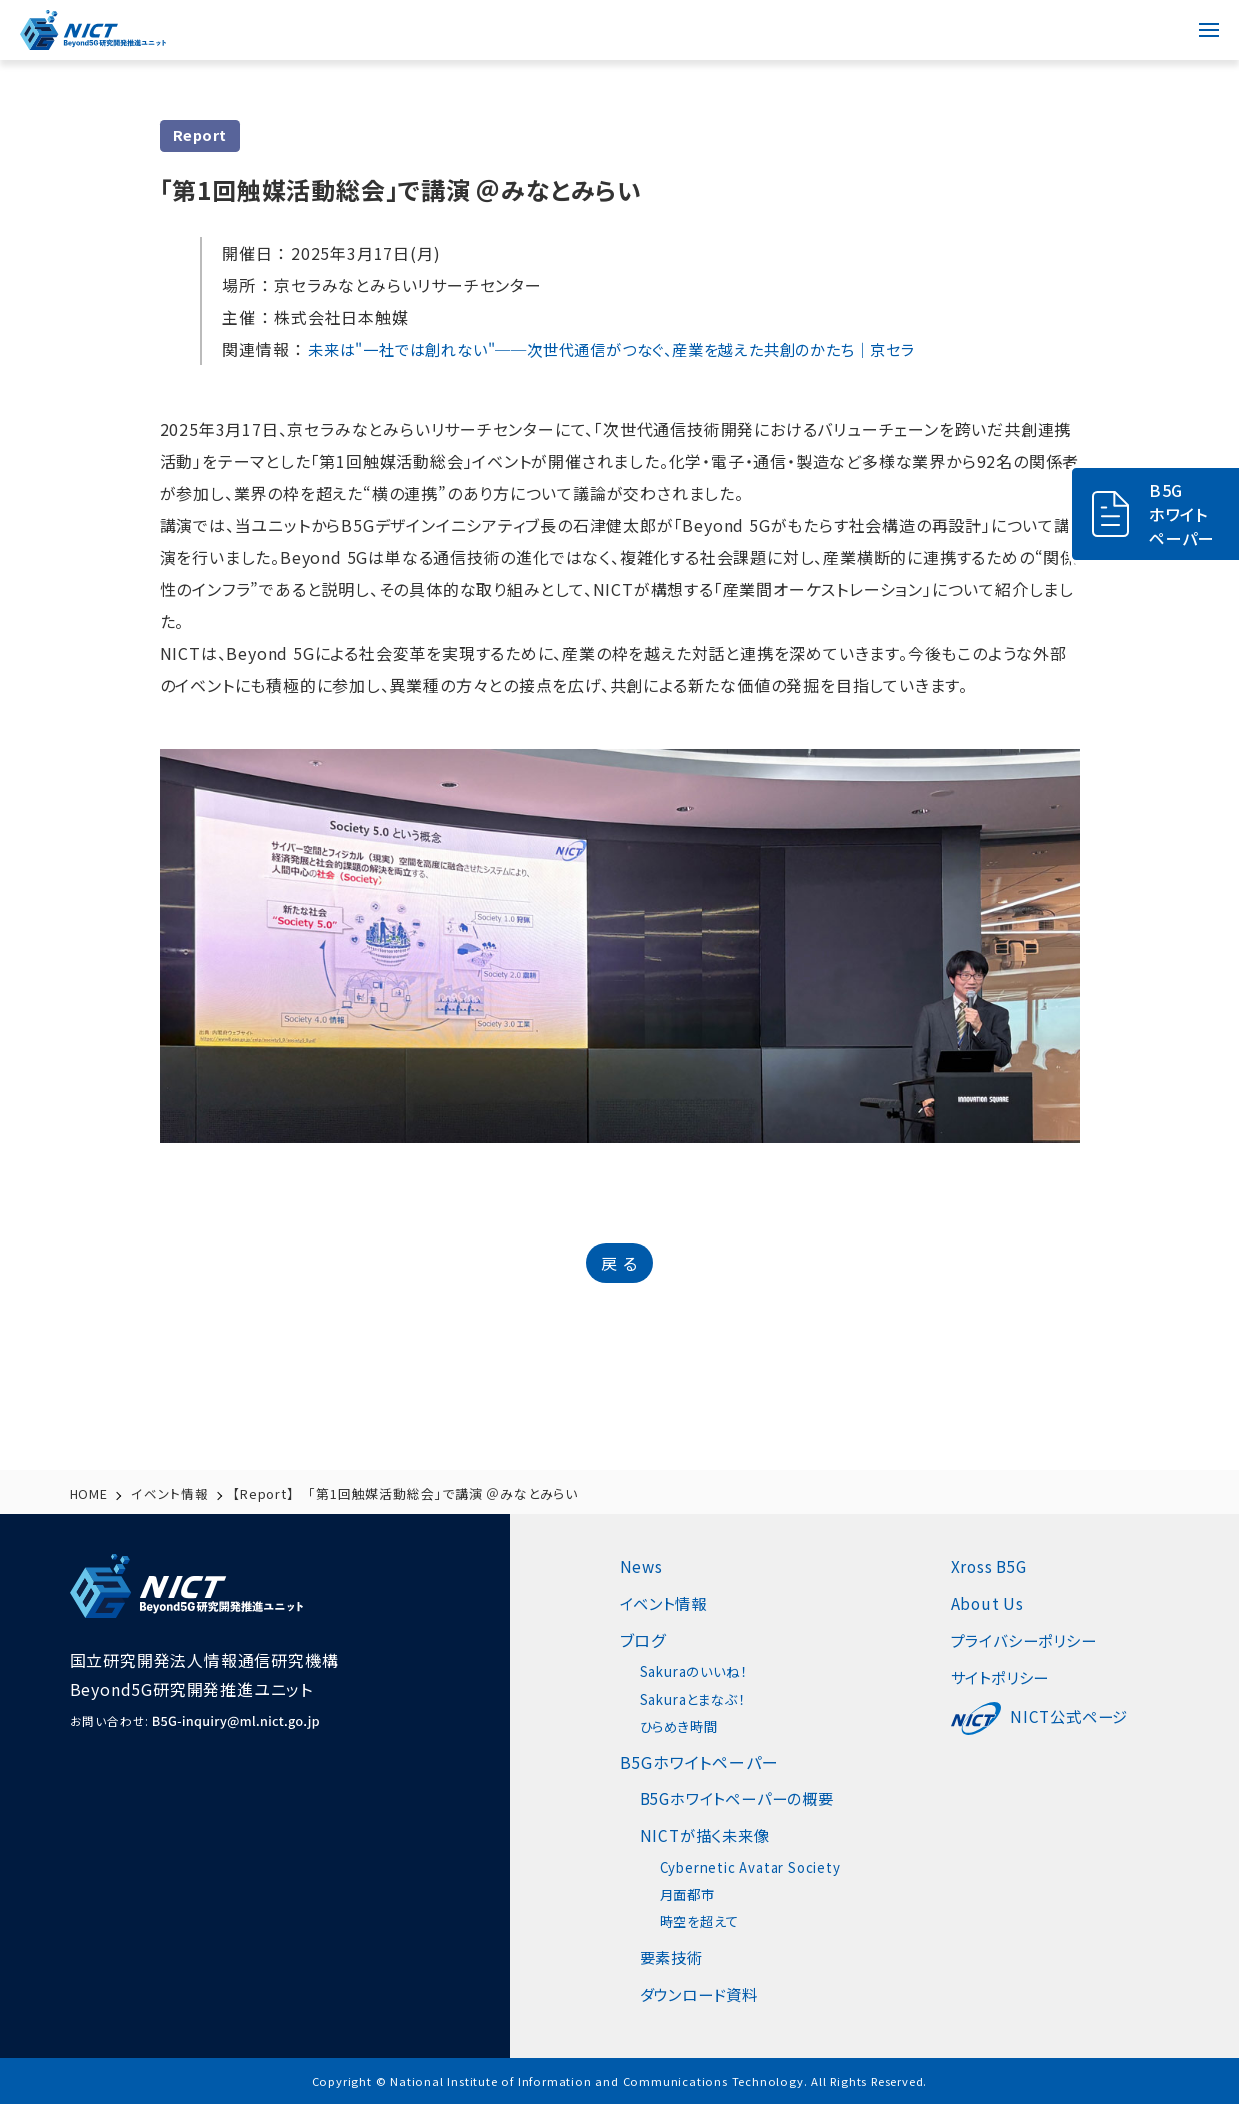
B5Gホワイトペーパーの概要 (744, 1798)
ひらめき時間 (682, 1726)
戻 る (619, 1263)
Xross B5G (1002, 1566)
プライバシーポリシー (1040, 1640)
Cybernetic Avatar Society (756, 1867)
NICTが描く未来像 (708, 1835)
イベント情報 (170, 1493)
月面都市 (689, 1894)
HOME (89, 1493)
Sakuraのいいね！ (697, 1671)
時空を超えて (702, 1921)
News (642, 1566)
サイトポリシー (1015, 1677)
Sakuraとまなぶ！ (697, 1699)
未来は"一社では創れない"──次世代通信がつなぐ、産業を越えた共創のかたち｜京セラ (631, 349)
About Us (999, 1603)
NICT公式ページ (1054, 1716)
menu (1199, 18)
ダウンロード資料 (703, 1994)
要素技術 (673, 1957)
